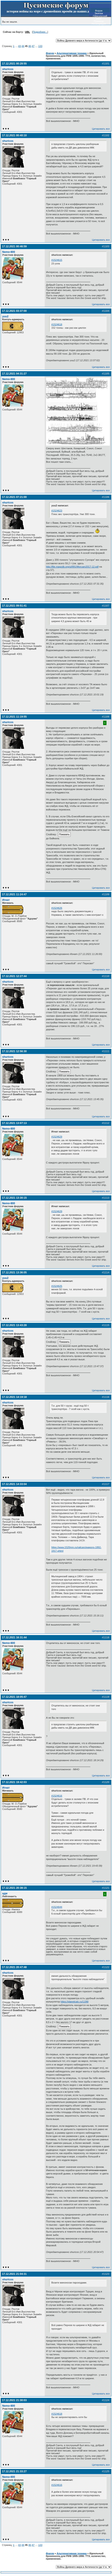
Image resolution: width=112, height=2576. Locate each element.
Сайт (98, 29)
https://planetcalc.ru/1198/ (75, 2001)
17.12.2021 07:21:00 (14, 497)
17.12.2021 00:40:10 (14, 135)
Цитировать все (101, 128)
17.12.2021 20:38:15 (14, 1887)
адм (4, 1893)
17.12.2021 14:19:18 (14, 1397)
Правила (99, 21)
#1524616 (56, 1795)
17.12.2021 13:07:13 (14, 1123)
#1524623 (56, 510)
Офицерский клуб (100, 17)
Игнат (6, 900)
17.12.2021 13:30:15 (14, 1197)
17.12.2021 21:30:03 (14, 2400)
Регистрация (99, 24)
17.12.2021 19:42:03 (14, 1782)
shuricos (7, 69)
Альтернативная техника (72, 53)
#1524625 (56, 1286)
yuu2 (5, 316)
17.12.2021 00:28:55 (14, 63)
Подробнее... (40, 32)
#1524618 (56, 324)
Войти (98, 26)
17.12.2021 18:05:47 (14, 1696)
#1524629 (56, 1136)
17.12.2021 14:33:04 (14, 1484)
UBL (27, 32)
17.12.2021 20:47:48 (14, 1967)
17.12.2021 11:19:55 (14, 716)
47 (33, 46)
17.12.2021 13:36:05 (14, 1272)
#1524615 (56, 260)
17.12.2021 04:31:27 (14, 373)
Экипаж (99, 13)
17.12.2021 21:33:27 (14, 2471)
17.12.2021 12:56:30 (14, 1051)
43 (19, 46)
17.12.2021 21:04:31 (14, 2273)
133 (40, 46)
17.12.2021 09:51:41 (14, 605)
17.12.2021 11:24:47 (14, 894)
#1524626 (56, 908)
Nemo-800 (8, 252)
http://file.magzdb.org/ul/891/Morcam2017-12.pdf (72, 566)
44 (22, 46)
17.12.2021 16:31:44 (14, 1637)
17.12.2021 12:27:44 (14, 976)
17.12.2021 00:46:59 (14, 246)
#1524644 (56, 1907)
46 (29, 46)
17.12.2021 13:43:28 (14, 1325)
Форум (98, 10)
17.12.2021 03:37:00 (14, 310)
